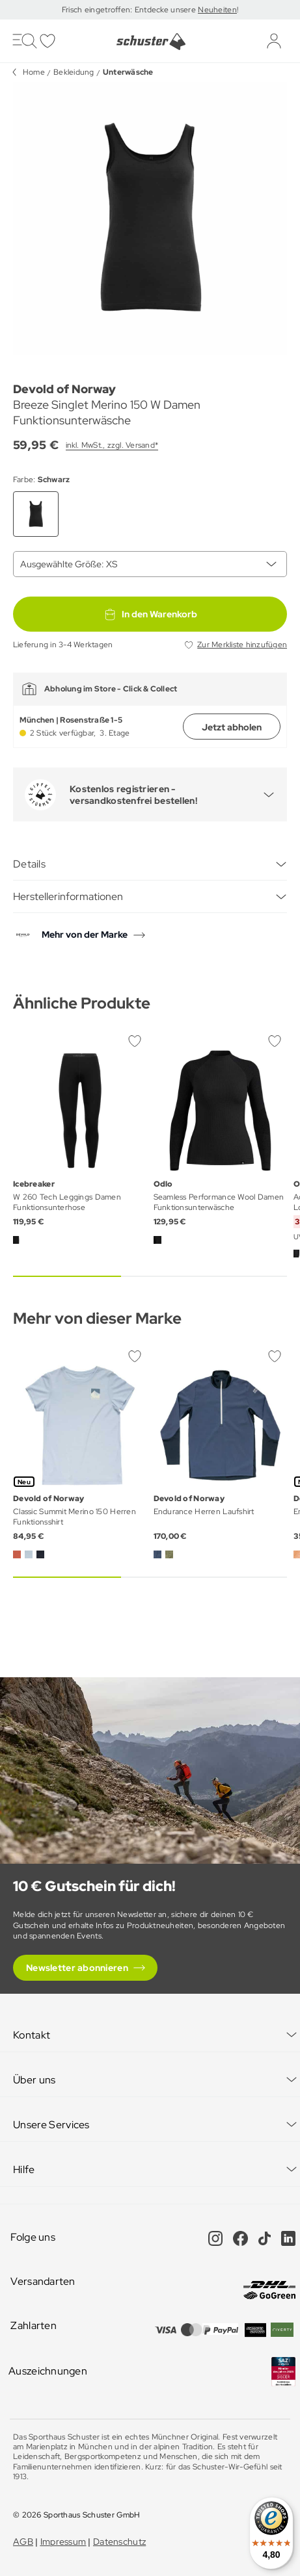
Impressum (63, 2541)
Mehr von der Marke (85, 934)
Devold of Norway (64, 388)
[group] (150, 218)
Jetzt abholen (232, 727)
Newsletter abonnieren (77, 1968)
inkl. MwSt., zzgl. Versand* (112, 445)
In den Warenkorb (150, 614)
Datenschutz (119, 2541)
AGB (23, 2541)
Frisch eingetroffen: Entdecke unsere (130, 10)
